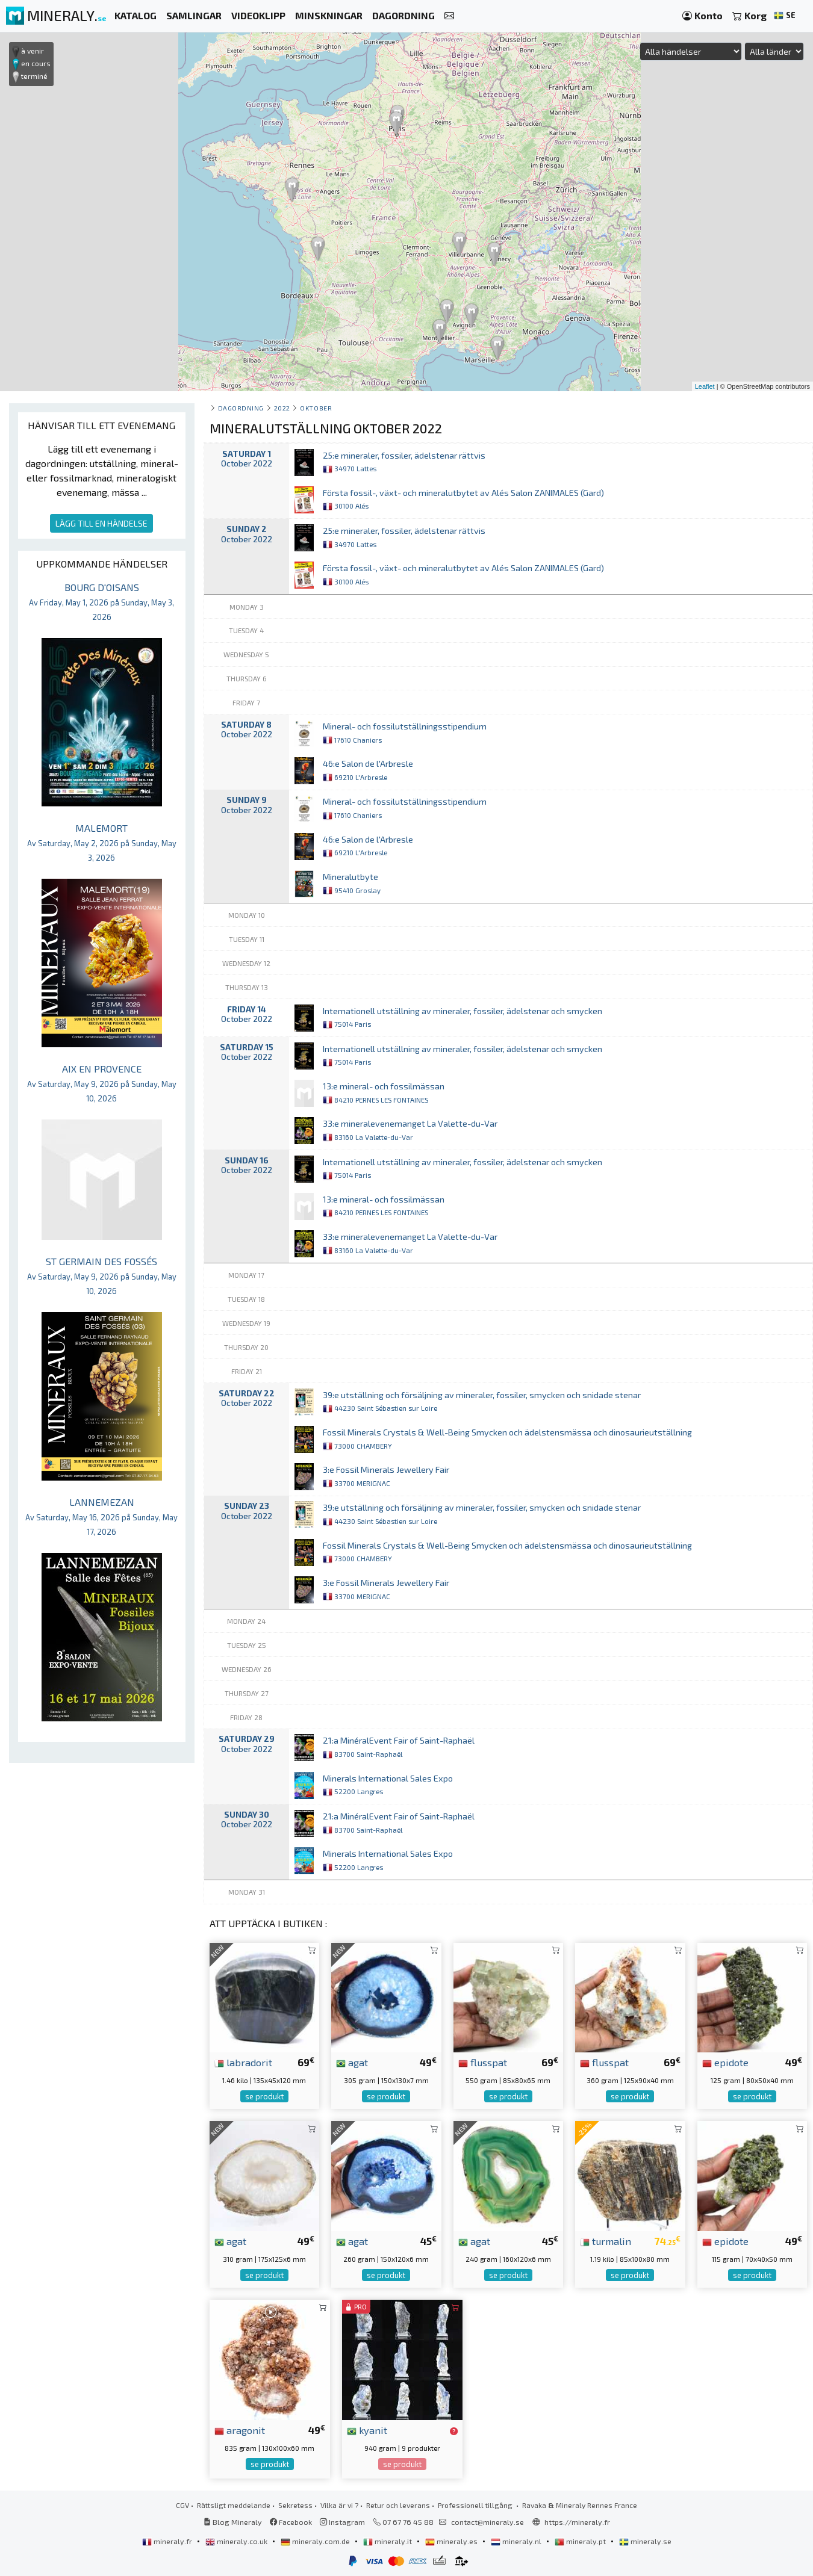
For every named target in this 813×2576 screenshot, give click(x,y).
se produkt (264, 2096)
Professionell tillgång (476, 2505)
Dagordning (241, 408)
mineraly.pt (581, 2541)
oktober (316, 408)
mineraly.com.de (316, 2541)
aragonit (239, 2430)
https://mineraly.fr (577, 2522)
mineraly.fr (168, 2541)
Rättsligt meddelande (233, 2505)
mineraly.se (645, 2541)
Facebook (291, 2522)
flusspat (482, 2062)
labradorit (243, 2062)
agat (352, 2062)
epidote (725, 2062)
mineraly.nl (517, 2541)
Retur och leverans (398, 2505)
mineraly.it (388, 2541)
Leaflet (705, 386)
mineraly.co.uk (237, 2541)
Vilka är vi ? (339, 2505)
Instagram (342, 2522)
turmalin (605, 2241)
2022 (282, 408)
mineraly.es (452, 2541)
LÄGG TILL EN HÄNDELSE (101, 523)
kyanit (367, 2430)
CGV (182, 2505)
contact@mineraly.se (487, 2522)
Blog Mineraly (233, 2522)
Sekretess (295, 2505)
